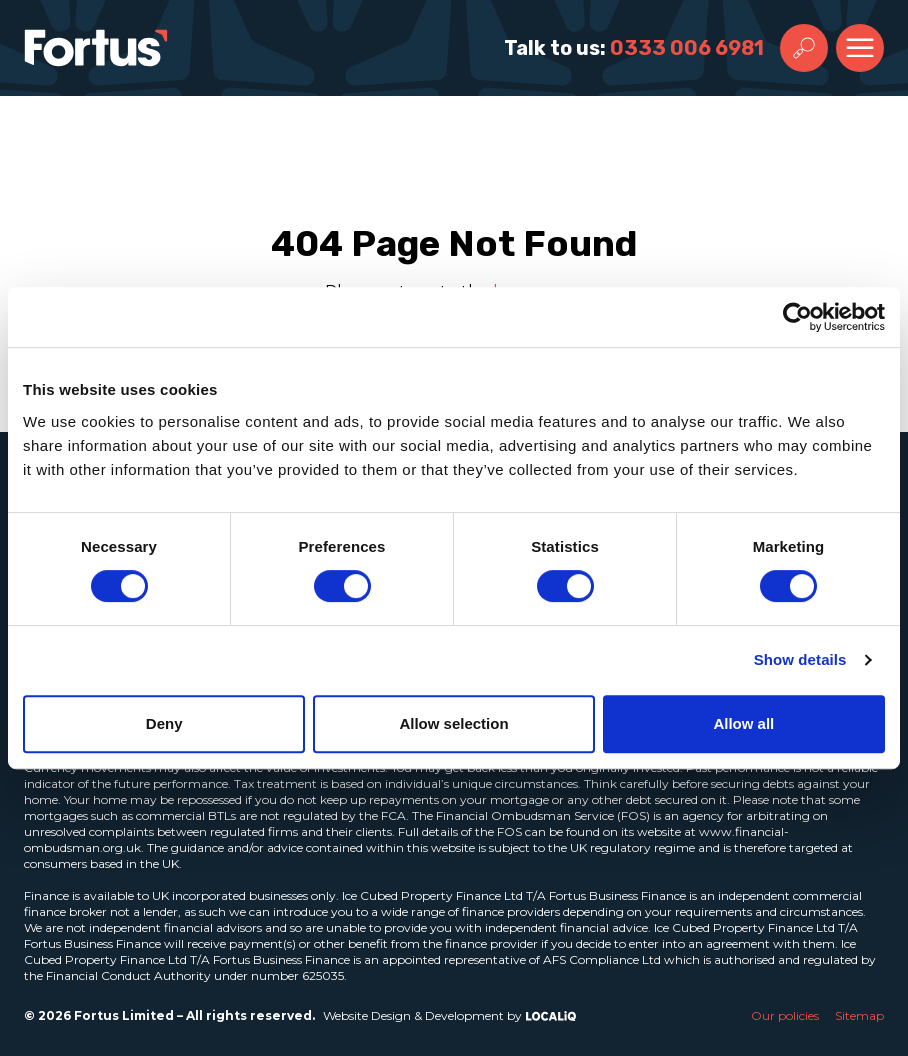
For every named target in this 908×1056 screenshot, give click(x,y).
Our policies (785, 1015)
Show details (800, 659)
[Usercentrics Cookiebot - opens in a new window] (797, 317)
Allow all (743, 723)
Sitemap (859, 1015)
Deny (164, 723)
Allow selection (453, 723)
